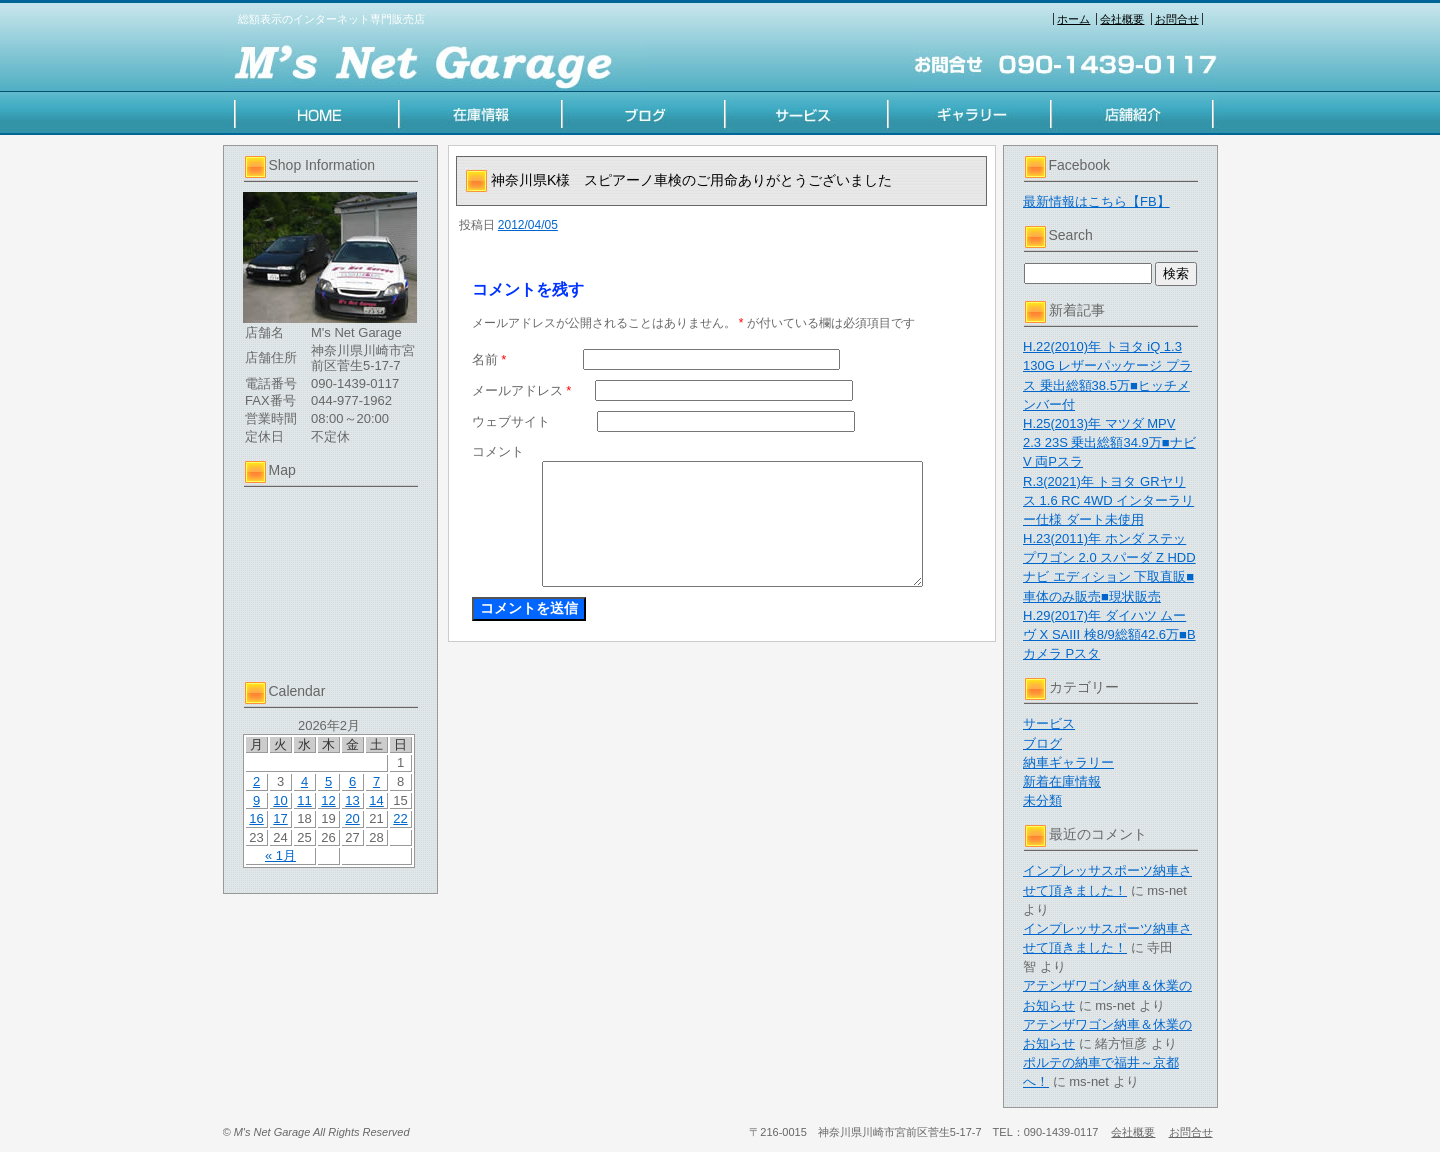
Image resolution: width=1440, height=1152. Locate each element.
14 (376, 800)
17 (280, 818)
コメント (498, 451)
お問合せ (1177, 19)
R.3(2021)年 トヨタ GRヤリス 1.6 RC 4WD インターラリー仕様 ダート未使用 (1108, 500)
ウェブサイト (511, 421)
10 (280, 800)
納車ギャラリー (1068, 762)
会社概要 (1122, 19)
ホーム (1073, 19)
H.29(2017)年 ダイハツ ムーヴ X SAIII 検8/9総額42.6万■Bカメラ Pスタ (1109, 634)
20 (352, 818)
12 (328, 800)
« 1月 (280, 855)
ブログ (1042, 743)
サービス (1049, 723)
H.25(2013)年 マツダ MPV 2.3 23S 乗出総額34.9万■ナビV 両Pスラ (1109, 442)
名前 (489, 359)
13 (352, 800)
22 (400, 818)
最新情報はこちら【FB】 (1096, 201)
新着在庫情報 (1062, 781)
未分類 (1042, 800)
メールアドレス (522, 390)
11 (304, 800)
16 (256, 818)
